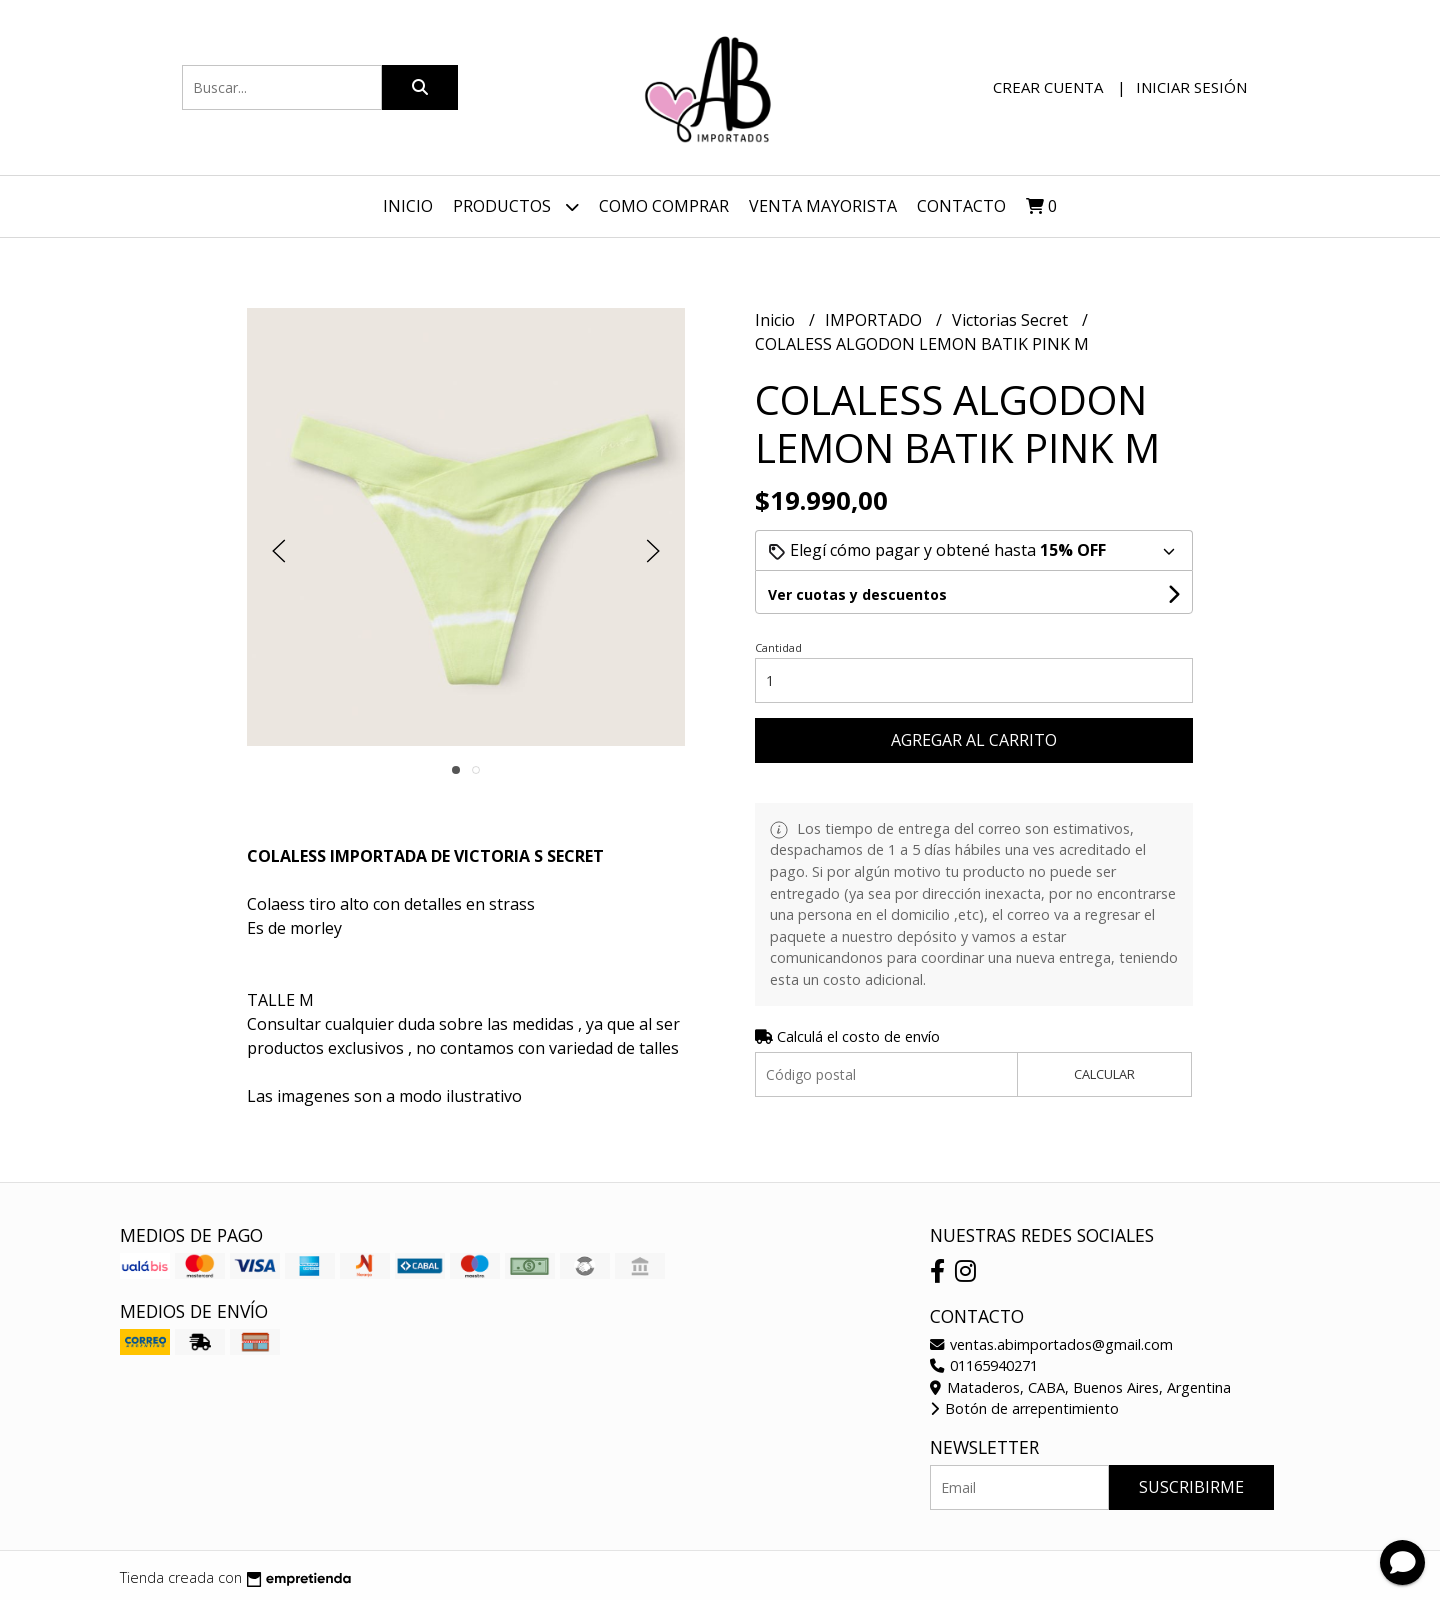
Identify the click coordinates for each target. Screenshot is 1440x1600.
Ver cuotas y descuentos (857, 594)
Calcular (1104, 1074)
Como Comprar (664, 206)
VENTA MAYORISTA (823, 206)
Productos (516, 206)
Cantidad (778, 647)
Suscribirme (1191, 1487)
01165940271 (984, 1365)
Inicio (408, 206)
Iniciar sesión (1191, 87)
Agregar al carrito (974, 740)
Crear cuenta (1048, 87)
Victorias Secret (1012, 320)
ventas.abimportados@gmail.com (1051, 1344)
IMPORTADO (875, 320)
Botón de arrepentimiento (1024, 1408)
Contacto (961, 206)
